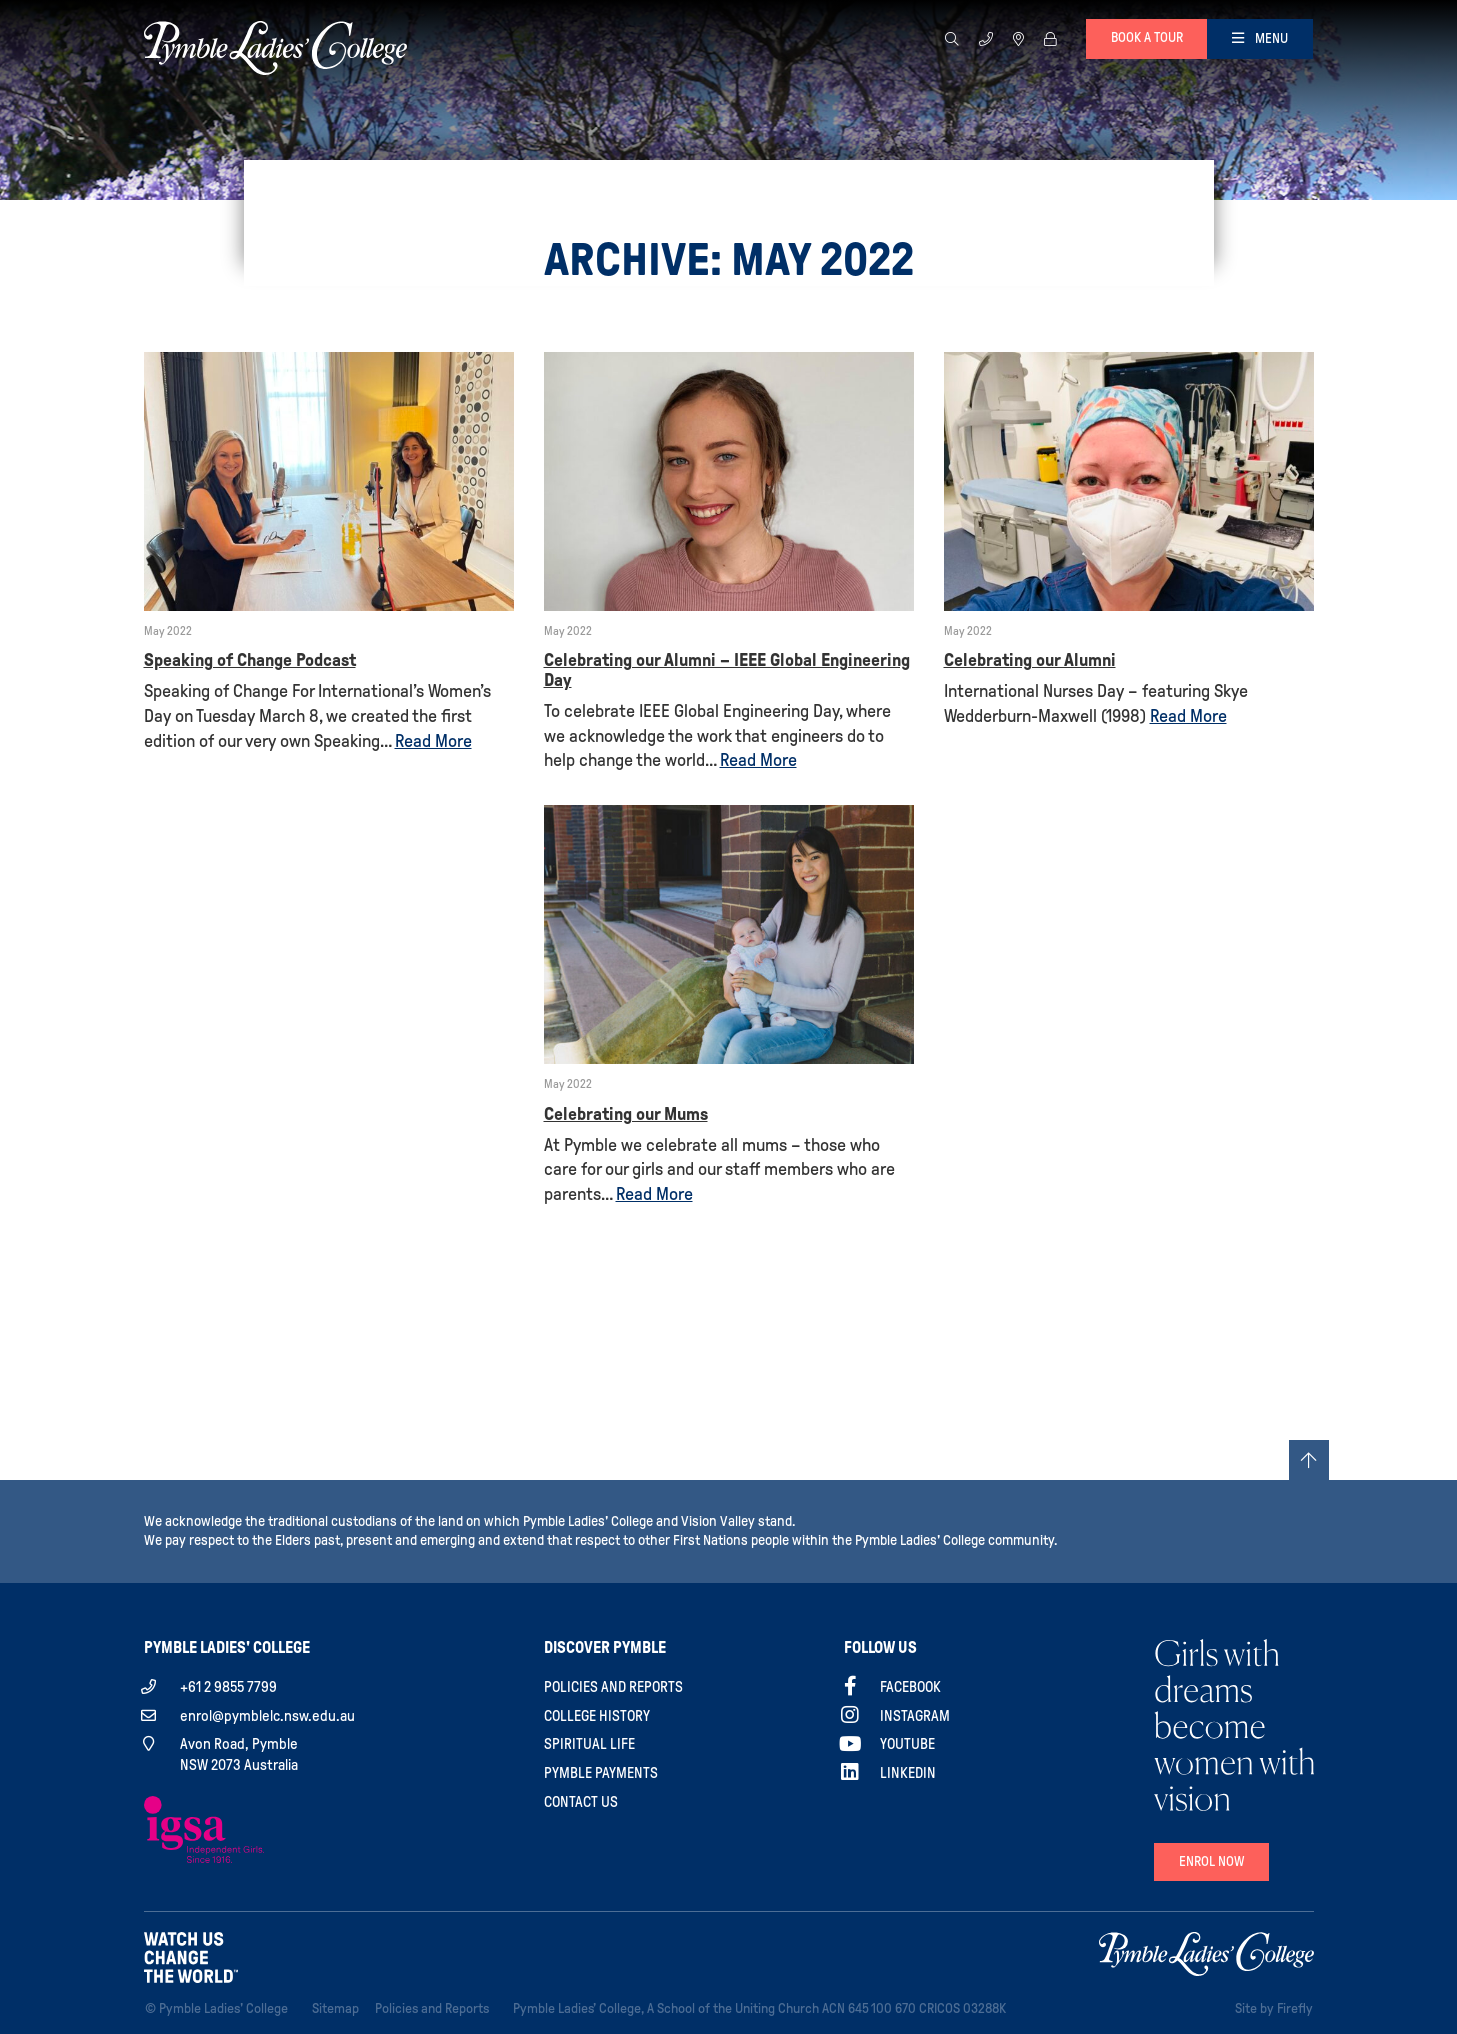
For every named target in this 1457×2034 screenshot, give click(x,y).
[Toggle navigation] (1260, 39)
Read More (433, 741)
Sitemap (339, 2007)
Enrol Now (1211, 1861)
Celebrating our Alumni (1030, 660)
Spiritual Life (589, 1744)
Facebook (910, 1687)
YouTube (907, 1744)
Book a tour (1147, 37)
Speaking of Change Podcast (250, 660)
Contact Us (581, 1802)
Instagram (915, 1716)
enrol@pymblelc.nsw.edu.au (267, 1716)
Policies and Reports (613, 1687)
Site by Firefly (1274, 2008)
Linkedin (908, 1773)
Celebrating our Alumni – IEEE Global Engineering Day (727, 670)
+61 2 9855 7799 (228, 1687)
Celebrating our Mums (626, 1114)
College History (597, 1716)
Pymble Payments (601, 1773)
